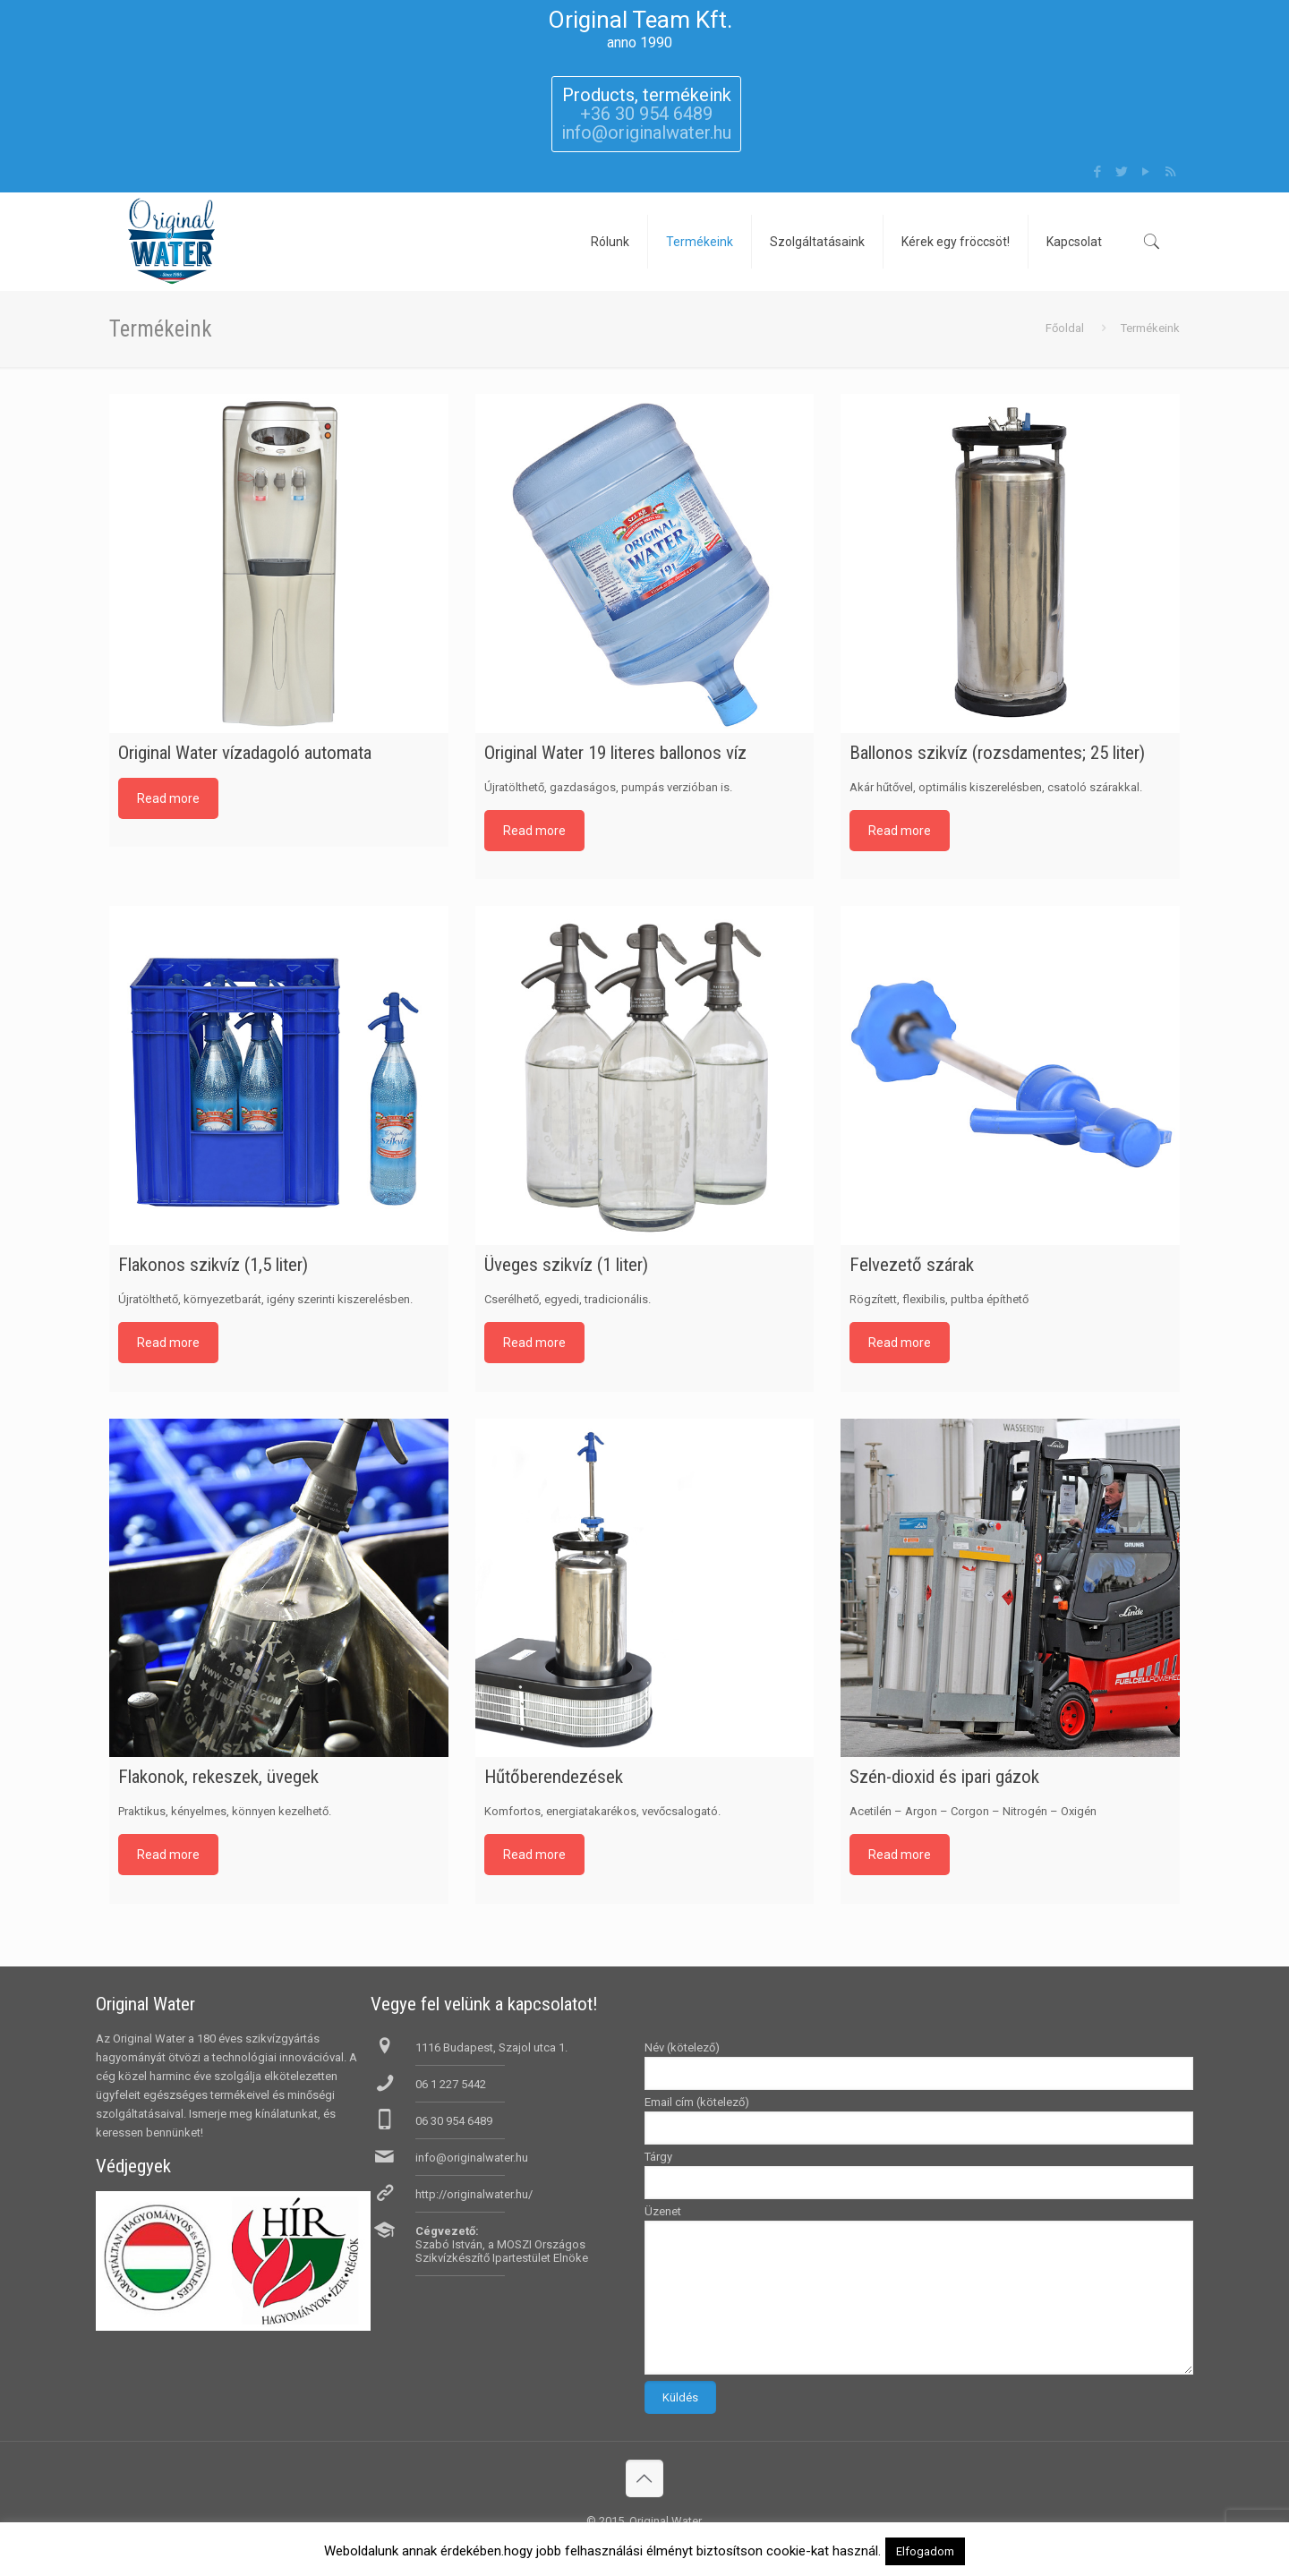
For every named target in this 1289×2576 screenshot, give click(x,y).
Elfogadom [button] (925, 2551)
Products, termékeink (646, 95)
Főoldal (1065, 328)
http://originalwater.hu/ (474, 2194)
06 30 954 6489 (453, 2121)
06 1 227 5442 (450, 2084)
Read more (168, 798)
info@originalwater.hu (471, 2157)
